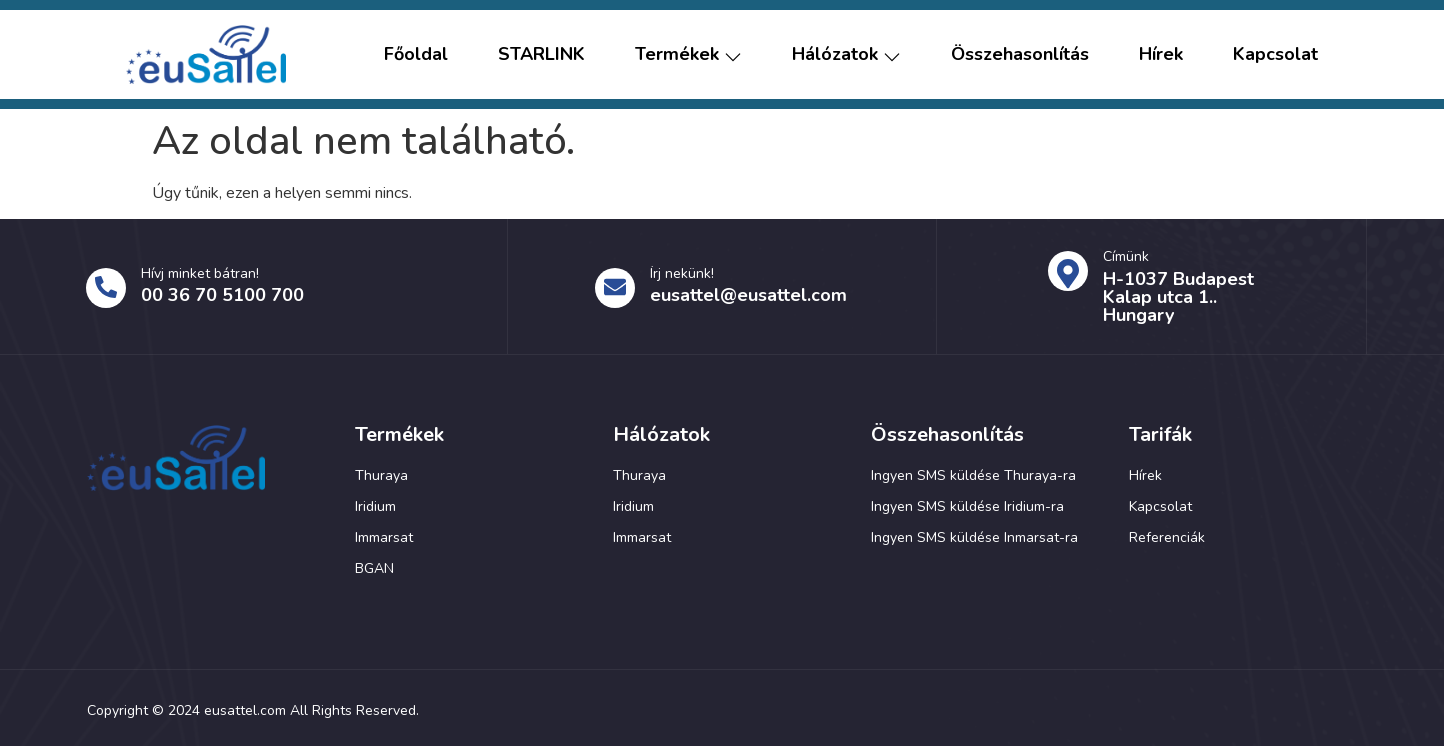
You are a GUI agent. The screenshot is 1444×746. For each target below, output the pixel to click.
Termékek (688, 55)
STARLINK (541, 55)
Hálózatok (846, 55)
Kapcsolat (1275, 55)
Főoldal (416, 55)
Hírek (1161, 55)
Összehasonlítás (1020, 55)
